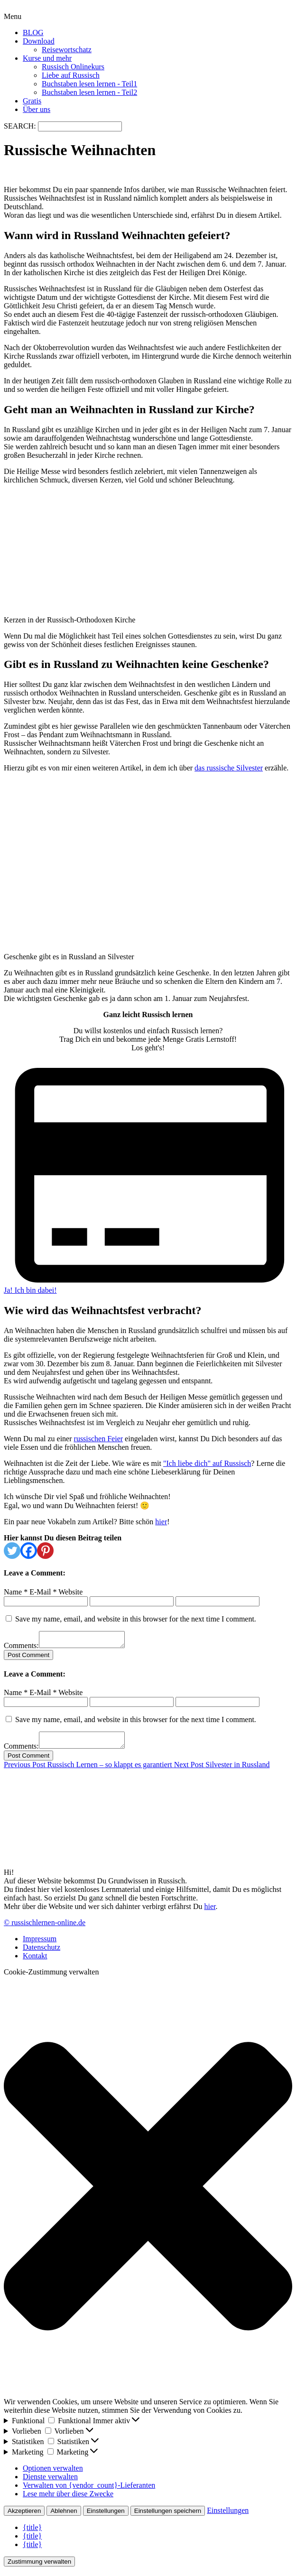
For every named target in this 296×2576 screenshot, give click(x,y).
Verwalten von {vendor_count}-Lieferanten (89, 2491)
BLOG (33, 32)
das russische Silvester (228, 768)
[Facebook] (28, 1550)
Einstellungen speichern (168, 2516)
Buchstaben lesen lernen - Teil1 (89, 84)
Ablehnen (63, 2516)
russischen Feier (98, 1439)
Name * (16, 1592)
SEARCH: (21, 126)
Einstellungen (106, 2516)
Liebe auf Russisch (71, 75)
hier (161, 1522)
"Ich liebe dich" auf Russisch (207, 1463)
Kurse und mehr (47, 58)
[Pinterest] (45, 1550)
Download (39, 41)
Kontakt (35, 1961)
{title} (32, 2533)
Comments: (21, 1648)
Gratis (32, 101)
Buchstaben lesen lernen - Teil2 (89, 92)
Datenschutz (41, 1953)
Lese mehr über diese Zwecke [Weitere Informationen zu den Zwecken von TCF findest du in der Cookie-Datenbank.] (68, 2499)
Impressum (39, 1944)
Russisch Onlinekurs (73, 67)
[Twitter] (12, 1550)
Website (70, 1592)
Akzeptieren (24, 2516)
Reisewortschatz (67, 50)
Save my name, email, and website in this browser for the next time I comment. (135, 1619)
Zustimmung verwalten (39, 2567)
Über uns (36, 109)
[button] (148, 2192)
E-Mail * (42, 1592)
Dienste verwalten (50, 2482)
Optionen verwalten (53, 2474)
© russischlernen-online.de (44, 1928)
